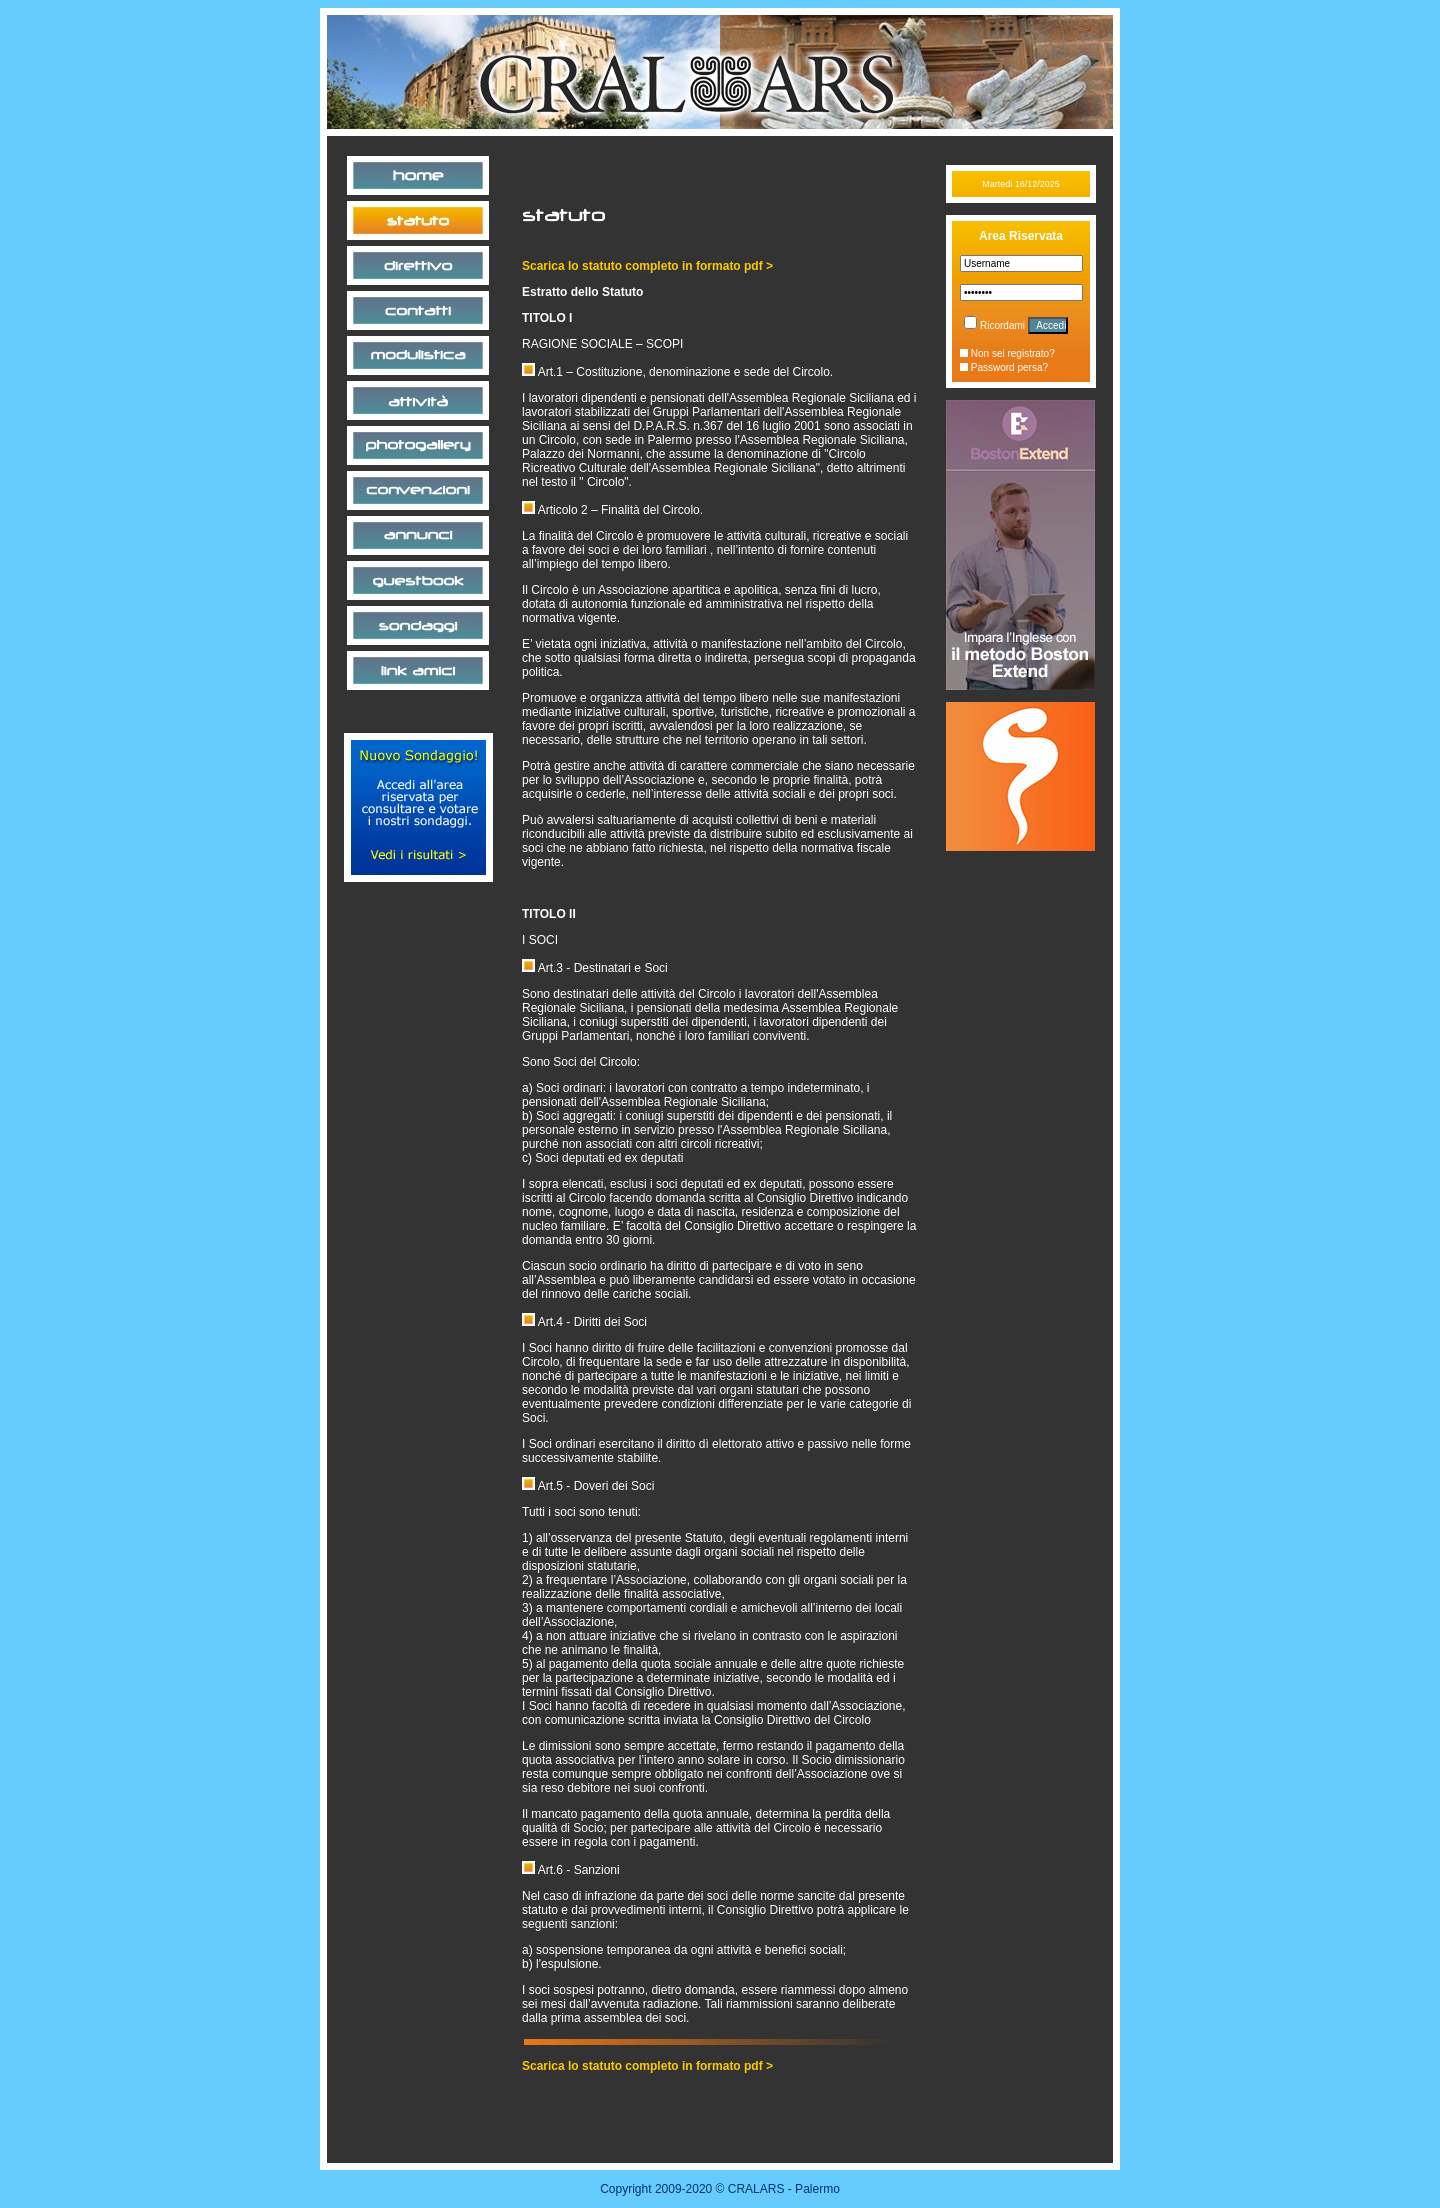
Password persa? (1004, 367)
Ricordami (994, 325)
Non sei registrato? (1007, 353)
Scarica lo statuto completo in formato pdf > (647, 266)
